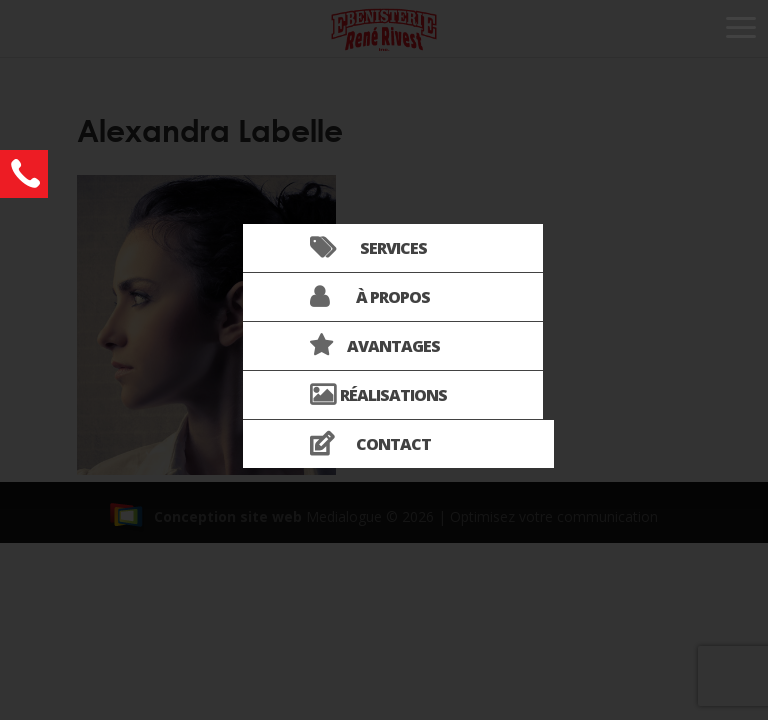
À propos (393, 297)
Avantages (393, 346)
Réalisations (393, 395)
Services (393, 248)
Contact (393, 444)
